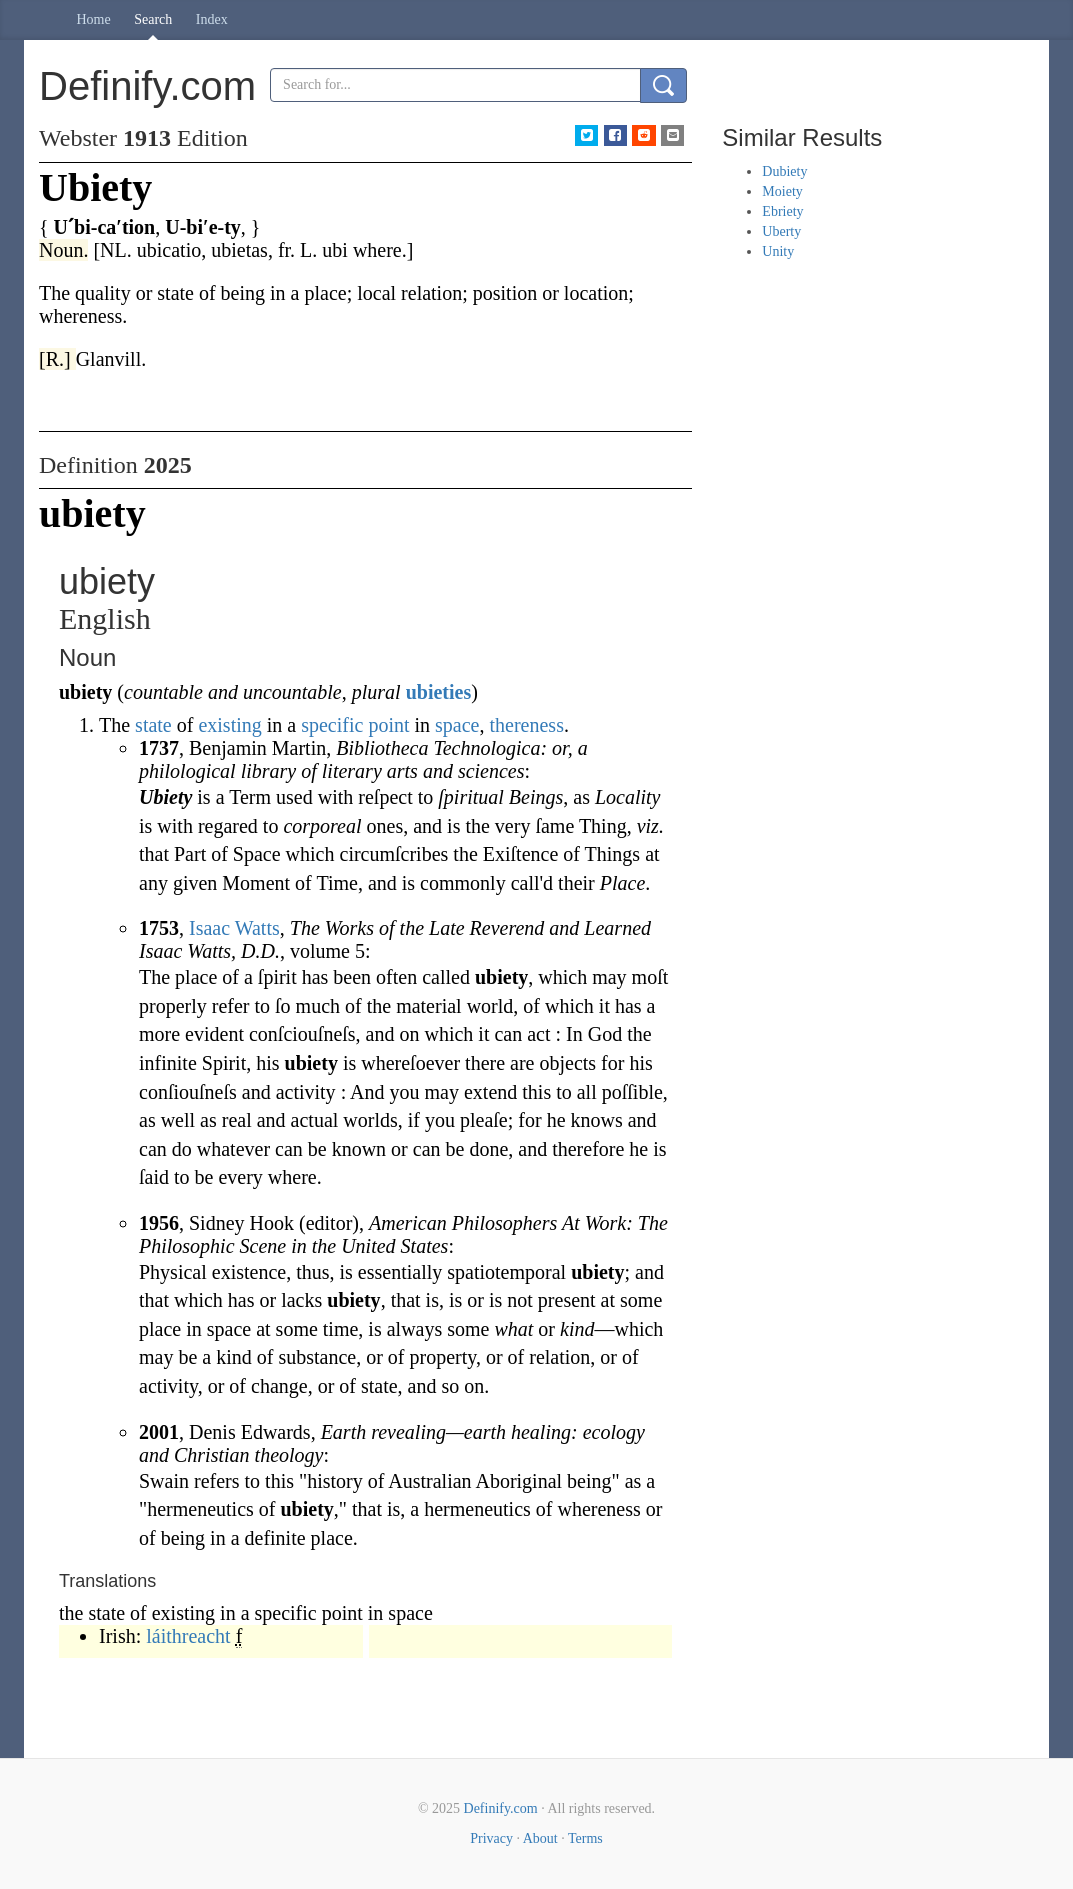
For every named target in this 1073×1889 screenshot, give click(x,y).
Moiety (782, 191)
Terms (585, 1838)
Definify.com (501, 1808)
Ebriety (782, 211)
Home (94, 19)
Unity (778, 251)
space (457, 725)
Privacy (491, 1838)
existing (229, 725)
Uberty (781, 231)
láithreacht (188, 1636)
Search (153, 19)
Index (212, 19)
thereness (527, 725)
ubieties (439, 692)
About (540, 1838)
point (388, 725)
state (153, 725)
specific (332, 725)
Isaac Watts (234, 928)
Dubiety (784, 171)
